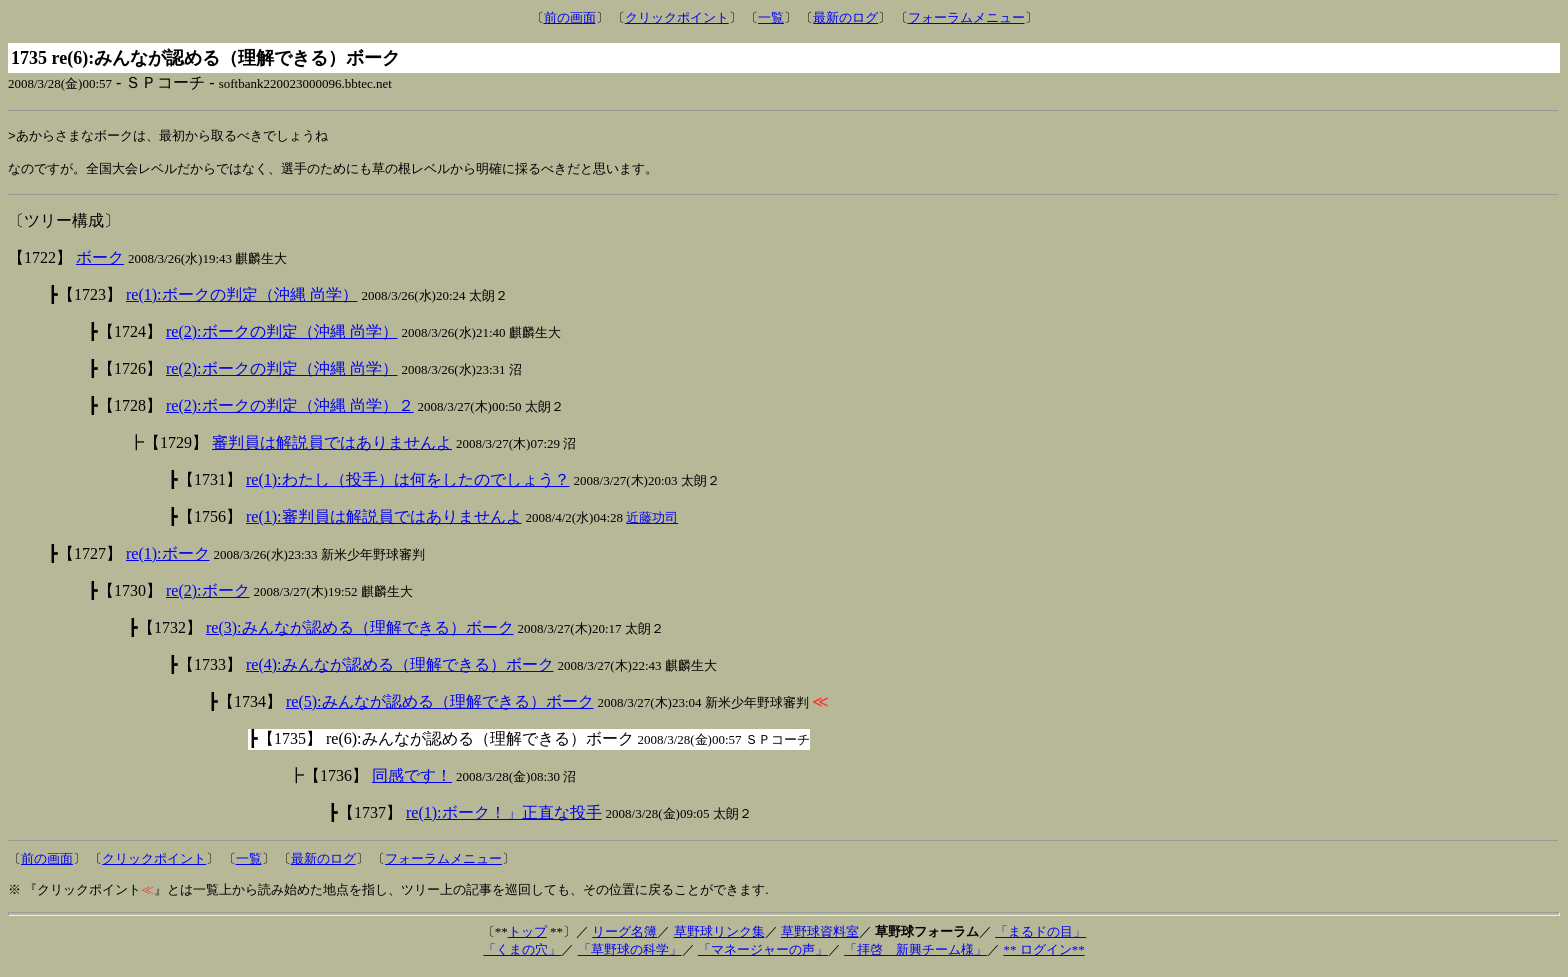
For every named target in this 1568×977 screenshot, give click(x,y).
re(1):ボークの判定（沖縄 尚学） (242, 299)
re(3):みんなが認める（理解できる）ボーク (360, 632)
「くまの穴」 (522, 954)
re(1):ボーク (168, 558)
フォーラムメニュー (966, 17)
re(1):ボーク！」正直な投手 (504, 817)
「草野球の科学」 (630, 954)
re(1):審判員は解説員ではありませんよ (384, 521)
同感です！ (412, 780)
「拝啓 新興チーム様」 (915, 954)
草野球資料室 (820, 936)
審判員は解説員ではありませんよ (332, 447)
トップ (527, 936)
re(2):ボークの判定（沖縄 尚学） (282, 336)
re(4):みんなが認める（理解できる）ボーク (400, 669)
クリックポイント (677, 17)
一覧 (771, 17)
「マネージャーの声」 (763, 954)
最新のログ (845, 17)
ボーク (100, 262)
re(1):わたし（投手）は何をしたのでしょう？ (408, 484)
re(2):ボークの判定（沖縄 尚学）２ (290, 410)
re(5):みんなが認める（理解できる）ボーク (440, 706)
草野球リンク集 (719, 936)
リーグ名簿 (624, 936)
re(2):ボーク (208, 595)
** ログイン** (1043, 954)
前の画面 (570, 17)
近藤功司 (652, 522)
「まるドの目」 (1040, 936)
